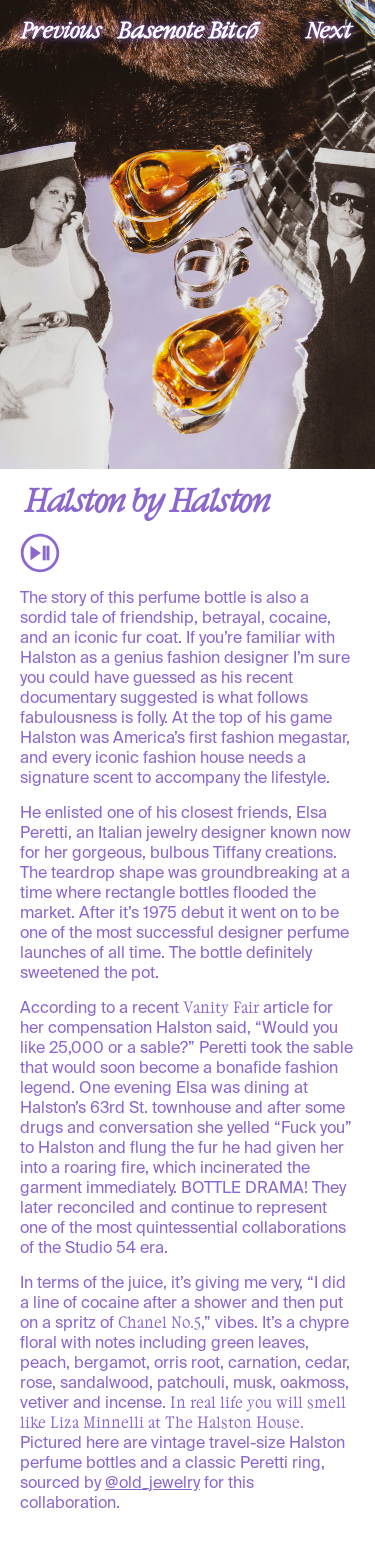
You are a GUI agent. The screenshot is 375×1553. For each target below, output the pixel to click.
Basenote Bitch (188, 29)
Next (329, 29)
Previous (61, 29)
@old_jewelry (152, 1484)
